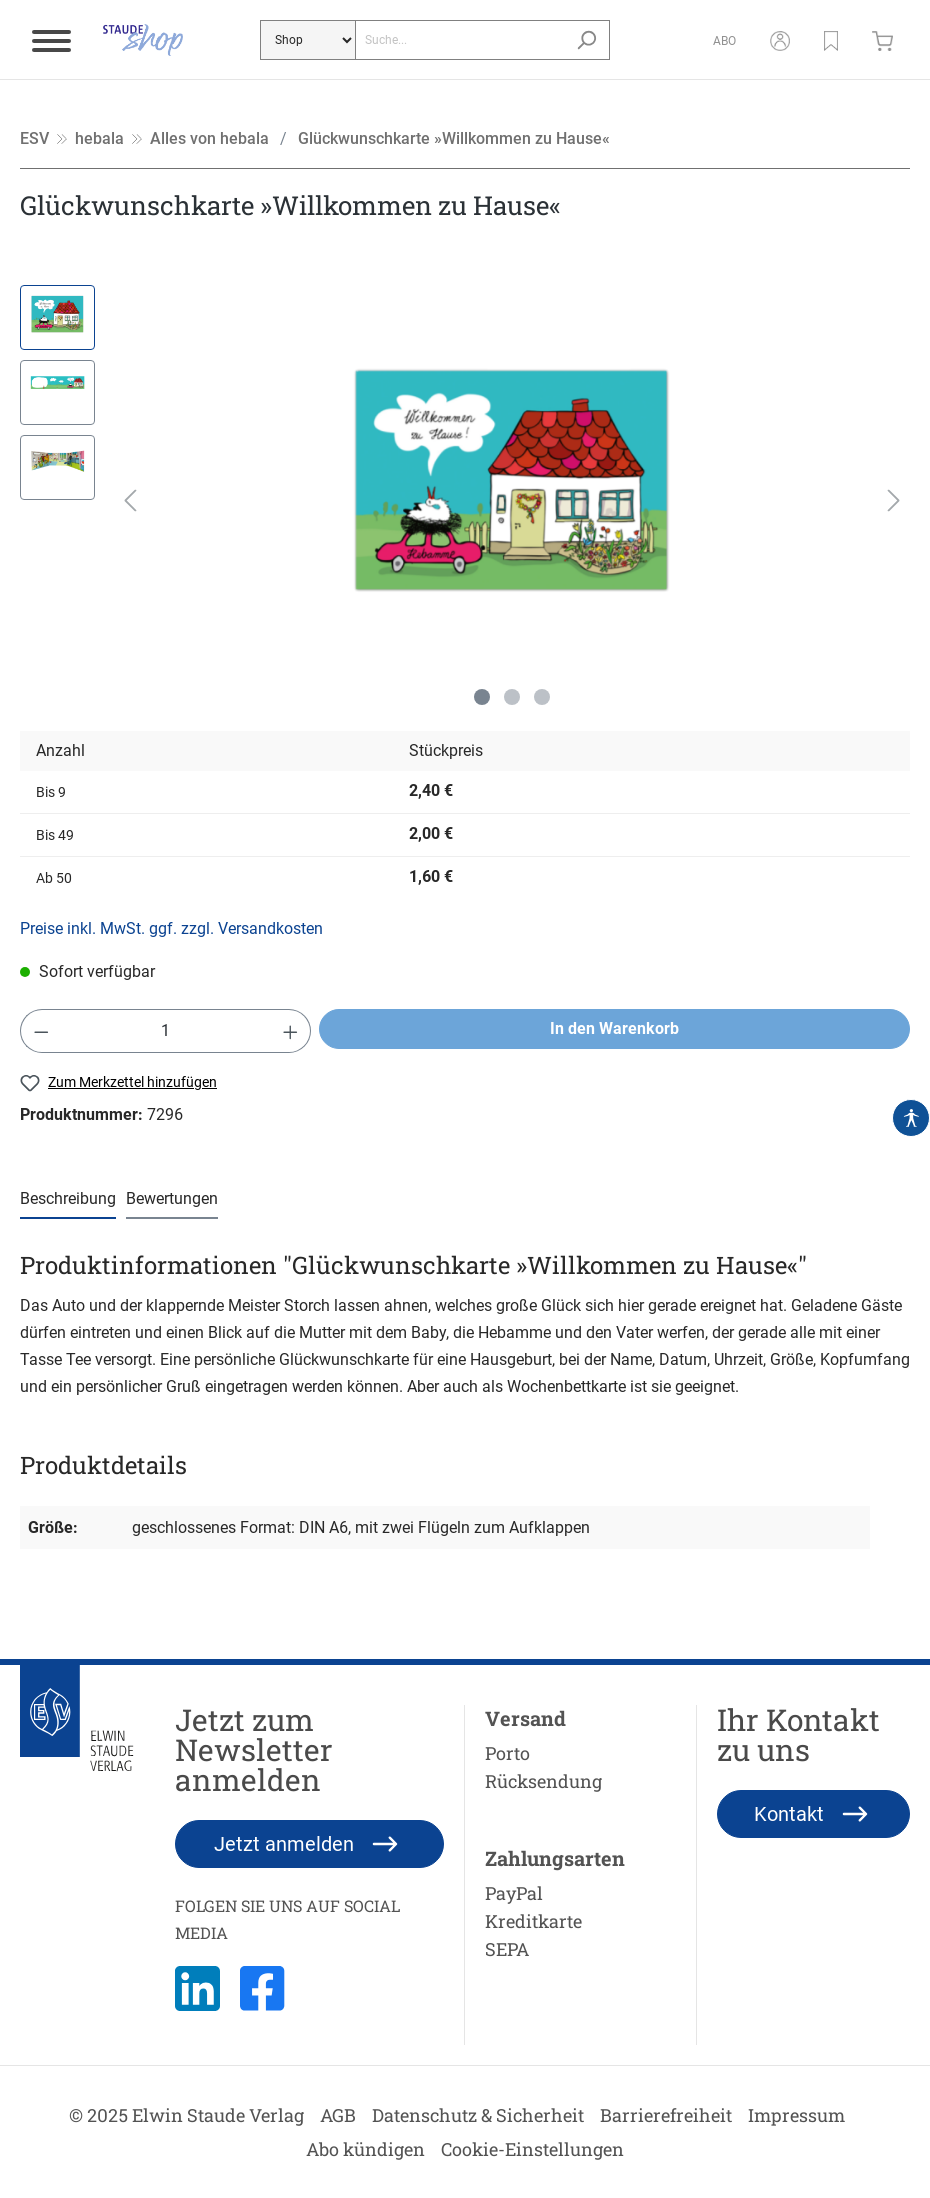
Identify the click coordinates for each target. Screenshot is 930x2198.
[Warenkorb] (887, 40)
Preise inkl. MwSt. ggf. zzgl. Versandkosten (171, 928)
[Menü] (51, 40)
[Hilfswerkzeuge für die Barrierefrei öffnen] (911, 1118)
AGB (338, 2115)
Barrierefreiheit (666, 2115)
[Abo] (724, 40)
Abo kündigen (365, 2149)
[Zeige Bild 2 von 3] (512, 697)
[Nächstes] (894, 500)
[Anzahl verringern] (41, 1031)
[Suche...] (459, 40)
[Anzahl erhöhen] (291, 1031)
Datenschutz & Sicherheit (478, 2115)
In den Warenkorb (614, 1028)
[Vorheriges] (130, 500)
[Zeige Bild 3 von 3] (542, 697)
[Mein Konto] (780, 40)
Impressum (796, 2115)
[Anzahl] (166, 1031)
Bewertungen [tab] (172, 1198)
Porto (507, 1753)
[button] (831, 40)
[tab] (68, 1199)
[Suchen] (586, 40)
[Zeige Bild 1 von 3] (482, 697)
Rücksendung (543, 1781)
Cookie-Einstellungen (532, 2149)
